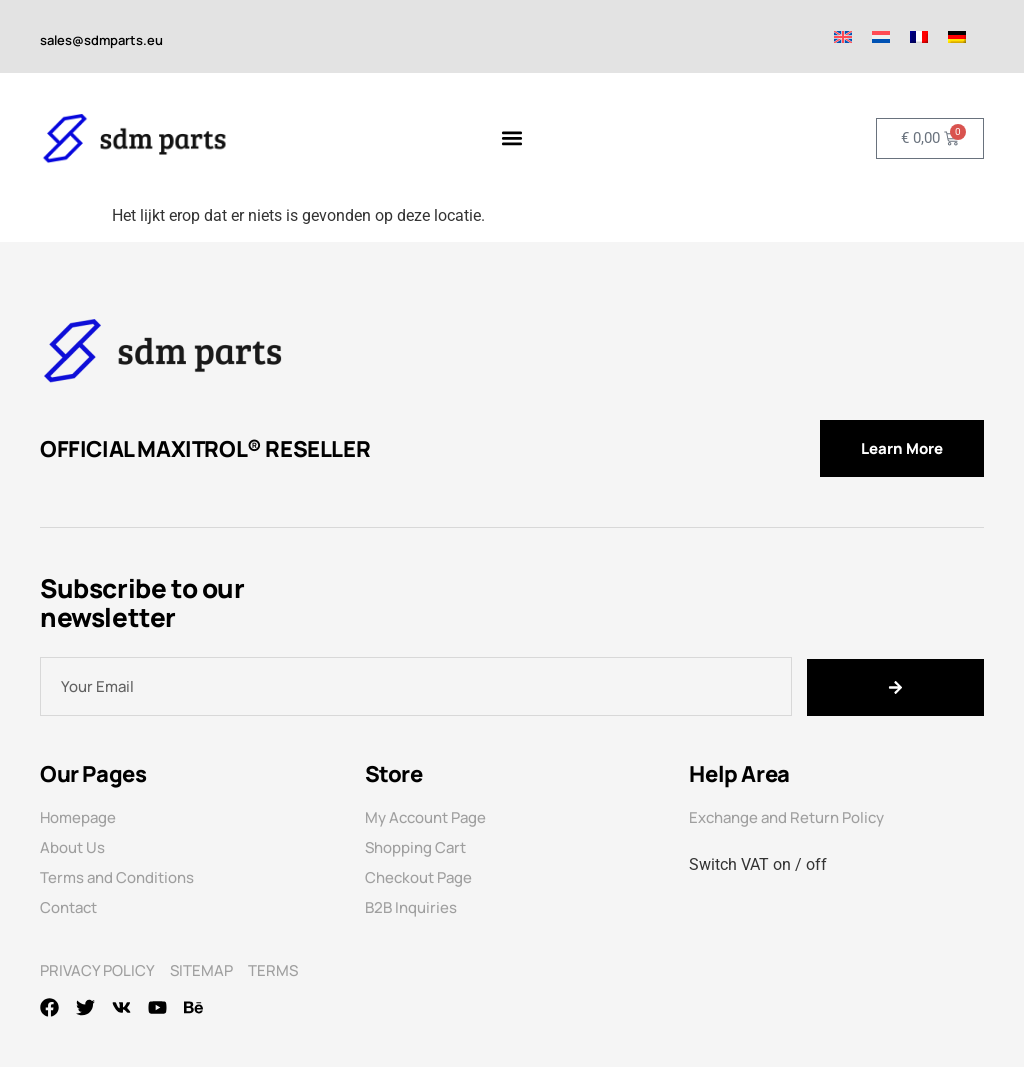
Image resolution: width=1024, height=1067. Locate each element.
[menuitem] (843, 36)
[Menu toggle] (512, 138)
